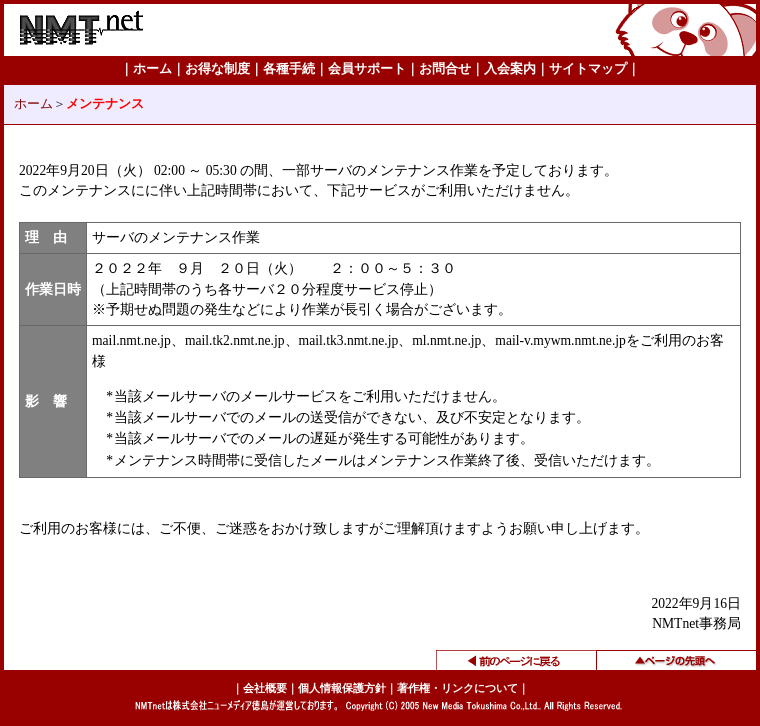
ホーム (33, 104)
